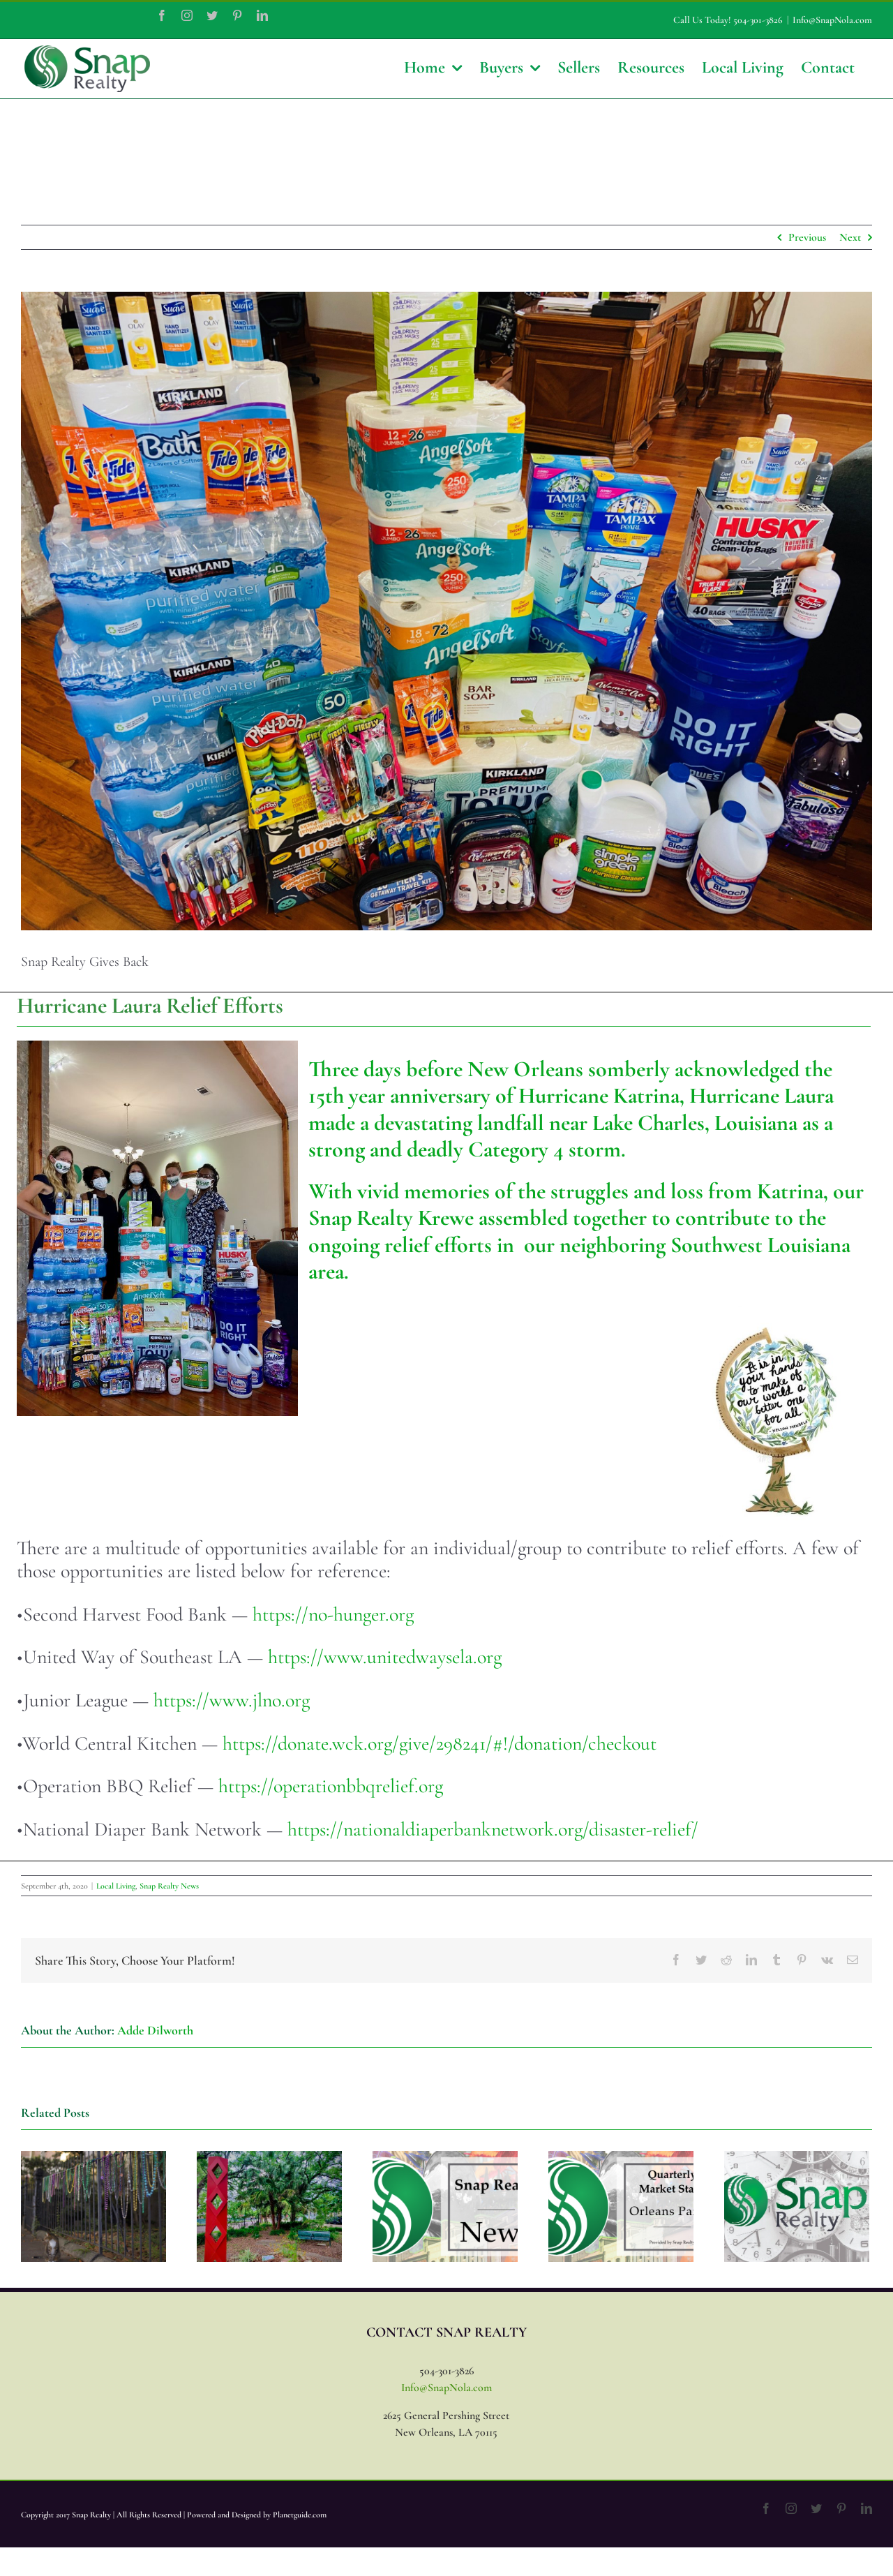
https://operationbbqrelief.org (330, 1786)
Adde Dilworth (155, 2030)
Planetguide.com (300, 2514)
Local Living (115, 1886)
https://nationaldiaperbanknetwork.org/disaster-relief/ (492, 1829)
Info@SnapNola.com (832, 20)
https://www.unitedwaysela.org (385, 1657)
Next (850, 237)
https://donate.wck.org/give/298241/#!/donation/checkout (439, 1743)
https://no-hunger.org (333, 1614)
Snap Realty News (169, 1886)
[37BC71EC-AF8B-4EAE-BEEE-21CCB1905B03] (446, 611)
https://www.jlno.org (231, 1700)
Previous (807, 237)
